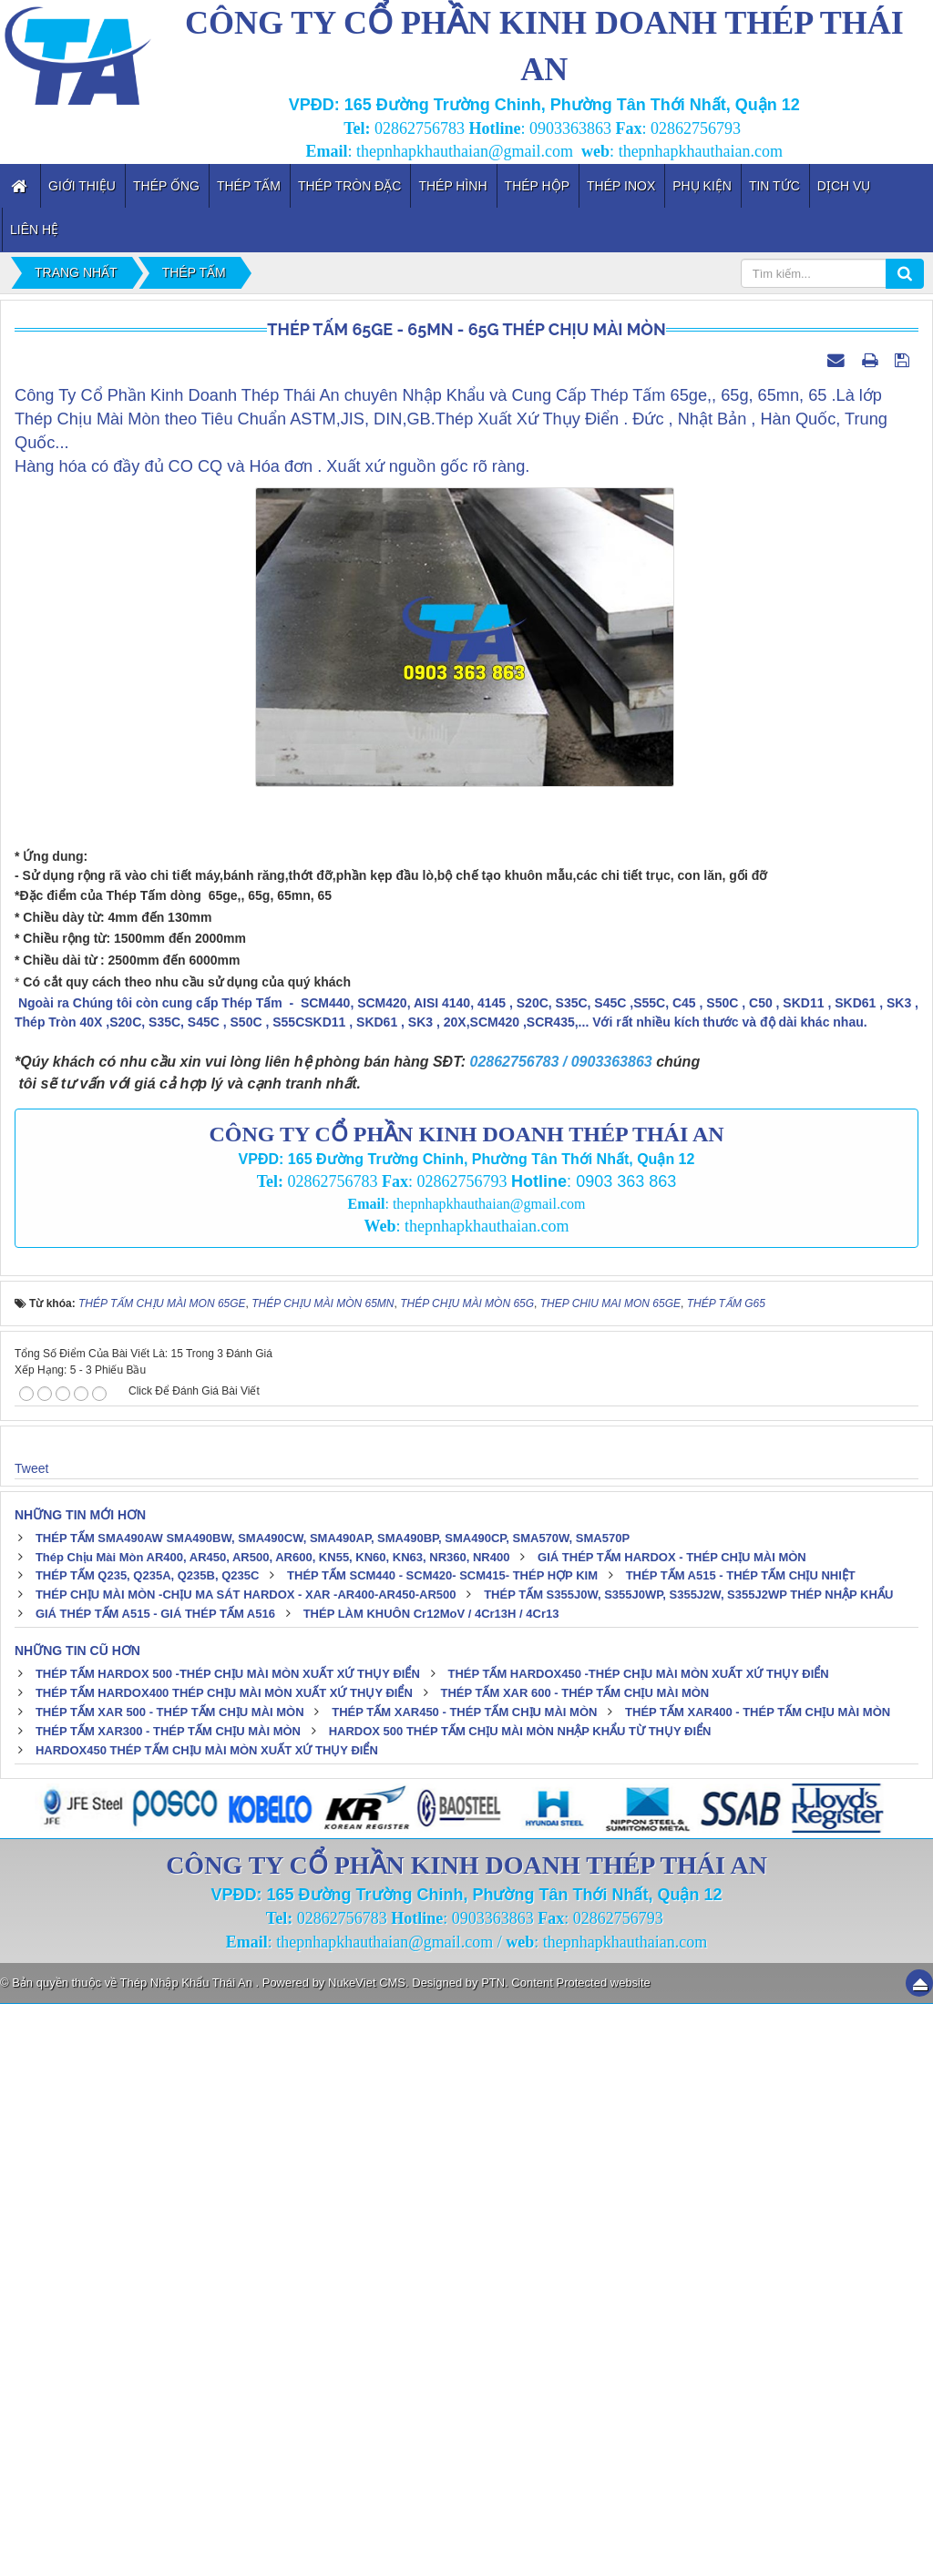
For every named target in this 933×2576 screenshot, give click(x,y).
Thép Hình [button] (452, 186)
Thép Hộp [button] (537, 186)
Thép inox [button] (621, 186)
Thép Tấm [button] (249, 186)
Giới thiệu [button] (82, 186)
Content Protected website (580, 2554)
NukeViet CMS (366, 2554)
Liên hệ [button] (34, 229)
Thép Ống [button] (166, 186)
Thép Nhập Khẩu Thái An (188, 2554)
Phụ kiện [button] (702, 186)
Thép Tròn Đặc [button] (350, 186)
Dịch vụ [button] (844, 186)
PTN (493, 2554)
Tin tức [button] (774, 186)
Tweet (31, 2039)
